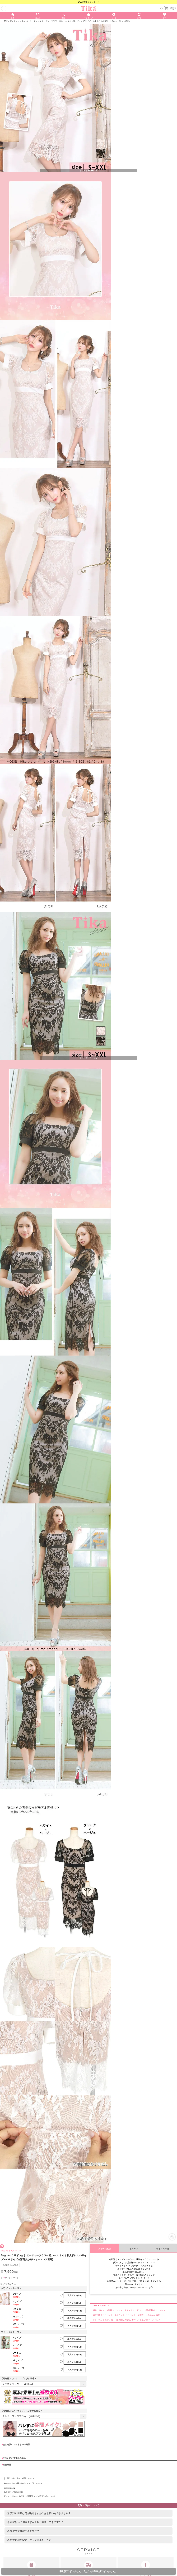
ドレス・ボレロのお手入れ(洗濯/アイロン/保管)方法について (29, 2496)
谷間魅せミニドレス (156, 2310)
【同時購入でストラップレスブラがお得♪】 (22, 2411)
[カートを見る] (166, 7)
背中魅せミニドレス (103, 2315)
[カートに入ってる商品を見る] (166, 8)
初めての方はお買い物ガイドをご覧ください (23, 2483)
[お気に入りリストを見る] (161, 8)
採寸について (9, 2488)
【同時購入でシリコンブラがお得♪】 (19, 2378)
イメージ (133, 2248)
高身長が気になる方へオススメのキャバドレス (138, 2320)
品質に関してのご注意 (13, 2492)
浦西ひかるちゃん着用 (149, 2315)
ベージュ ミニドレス (103, 2320)
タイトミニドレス (134, 2310)
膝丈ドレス (14, 21)
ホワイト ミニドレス (126, 2315)
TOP (6, 21)
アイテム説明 (104, 2248)
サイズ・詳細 (162, 2248)
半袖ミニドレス (115, 2310)
